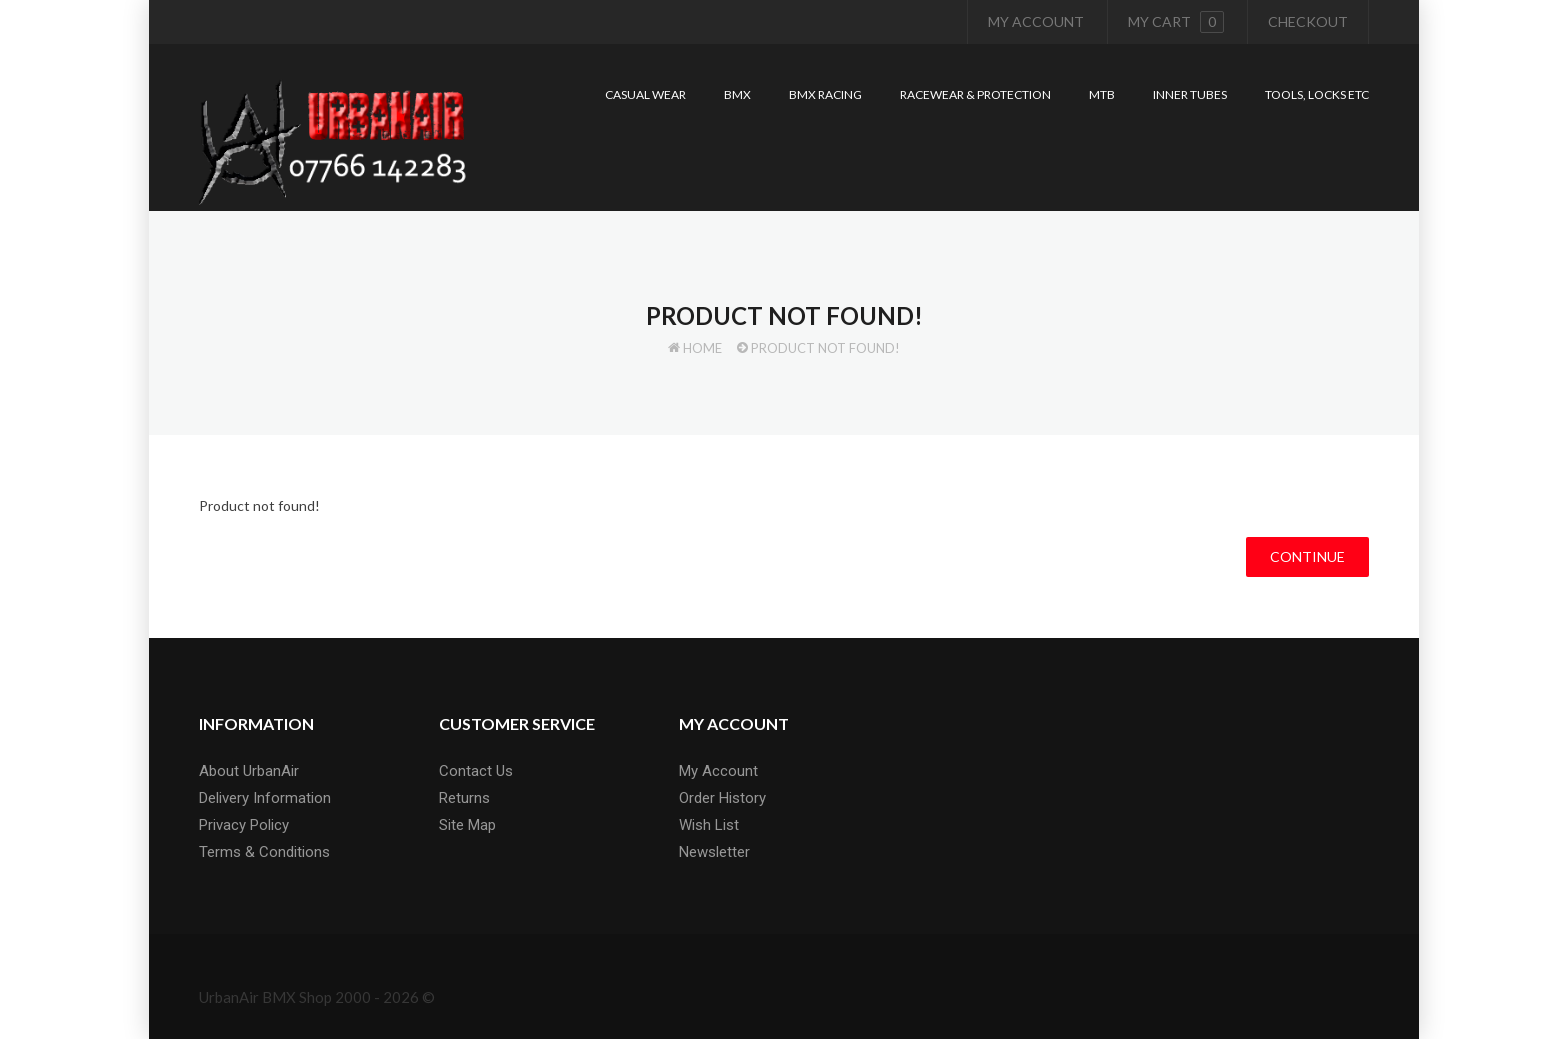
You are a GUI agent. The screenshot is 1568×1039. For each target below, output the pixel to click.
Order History (722, 798)
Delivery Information (265, 798)
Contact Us (476, 771)
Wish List (709, 825)
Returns (464, 798)
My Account (1036, 21)
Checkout (1308, 21)
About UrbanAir (249, 771)
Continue (1307, 556)
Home (702, 348)
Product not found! (825, 348)
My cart (1176, 22)
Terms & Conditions (264, 852)
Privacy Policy (244, 825)
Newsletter (714, 852)
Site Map (467, 825)
